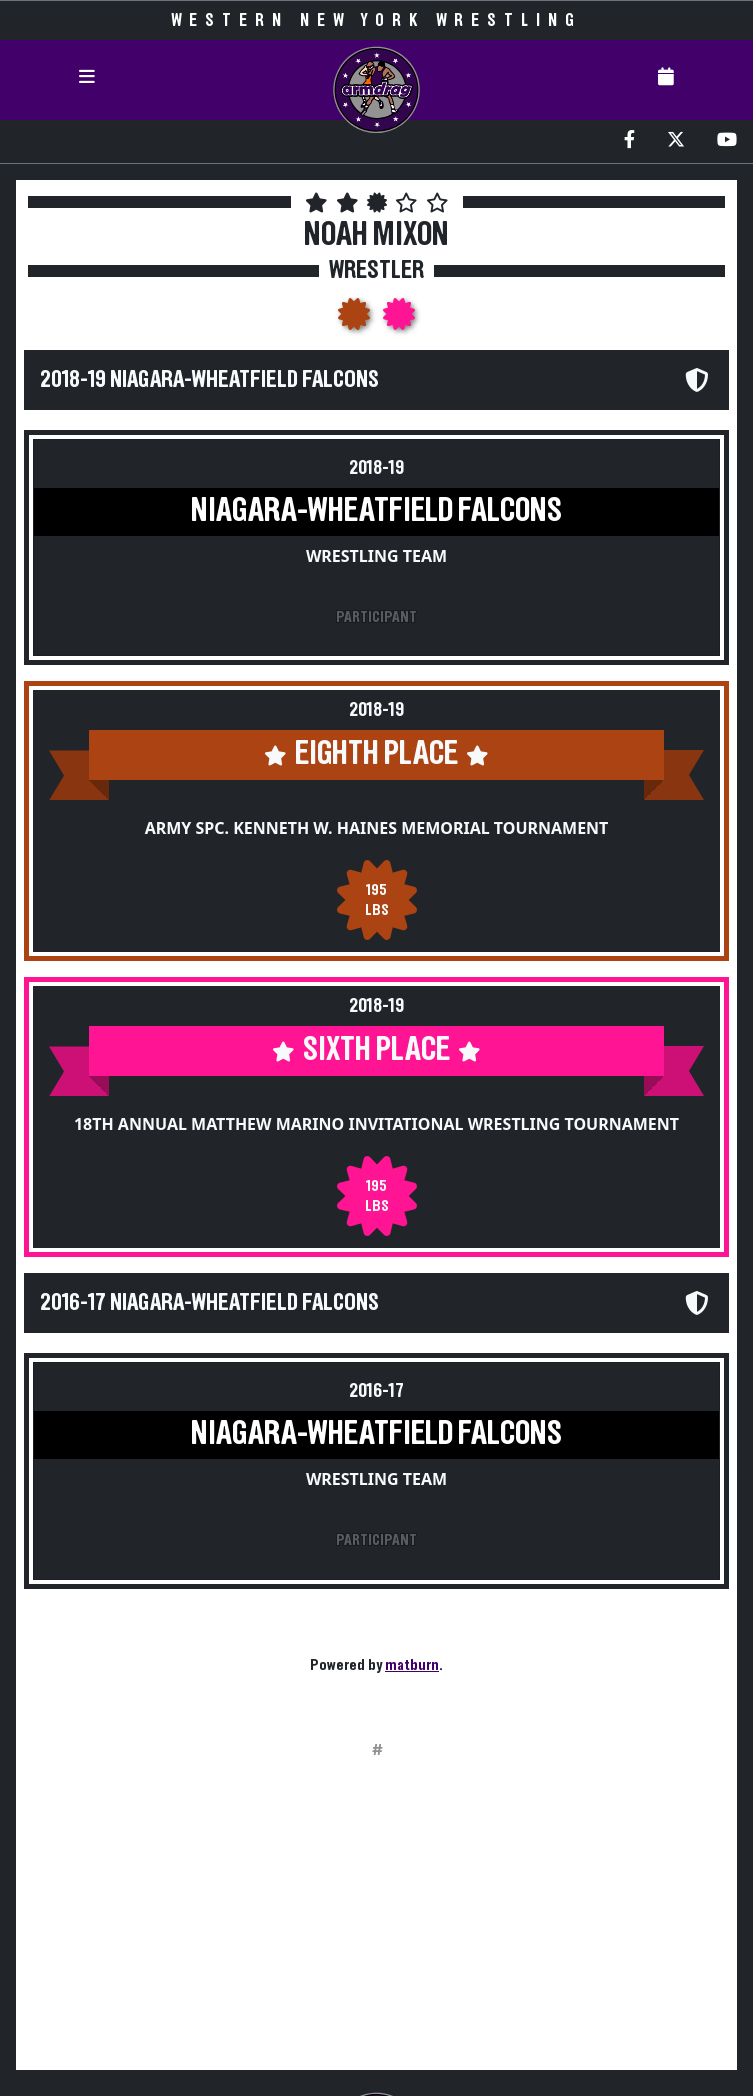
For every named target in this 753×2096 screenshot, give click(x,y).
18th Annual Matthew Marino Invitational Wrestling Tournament (376, 1124)
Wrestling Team (376, 556)
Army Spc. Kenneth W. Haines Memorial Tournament (377, 828)
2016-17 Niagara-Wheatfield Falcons (209, 1303)
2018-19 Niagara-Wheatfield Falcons (209, 380)
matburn (412, 1665)
